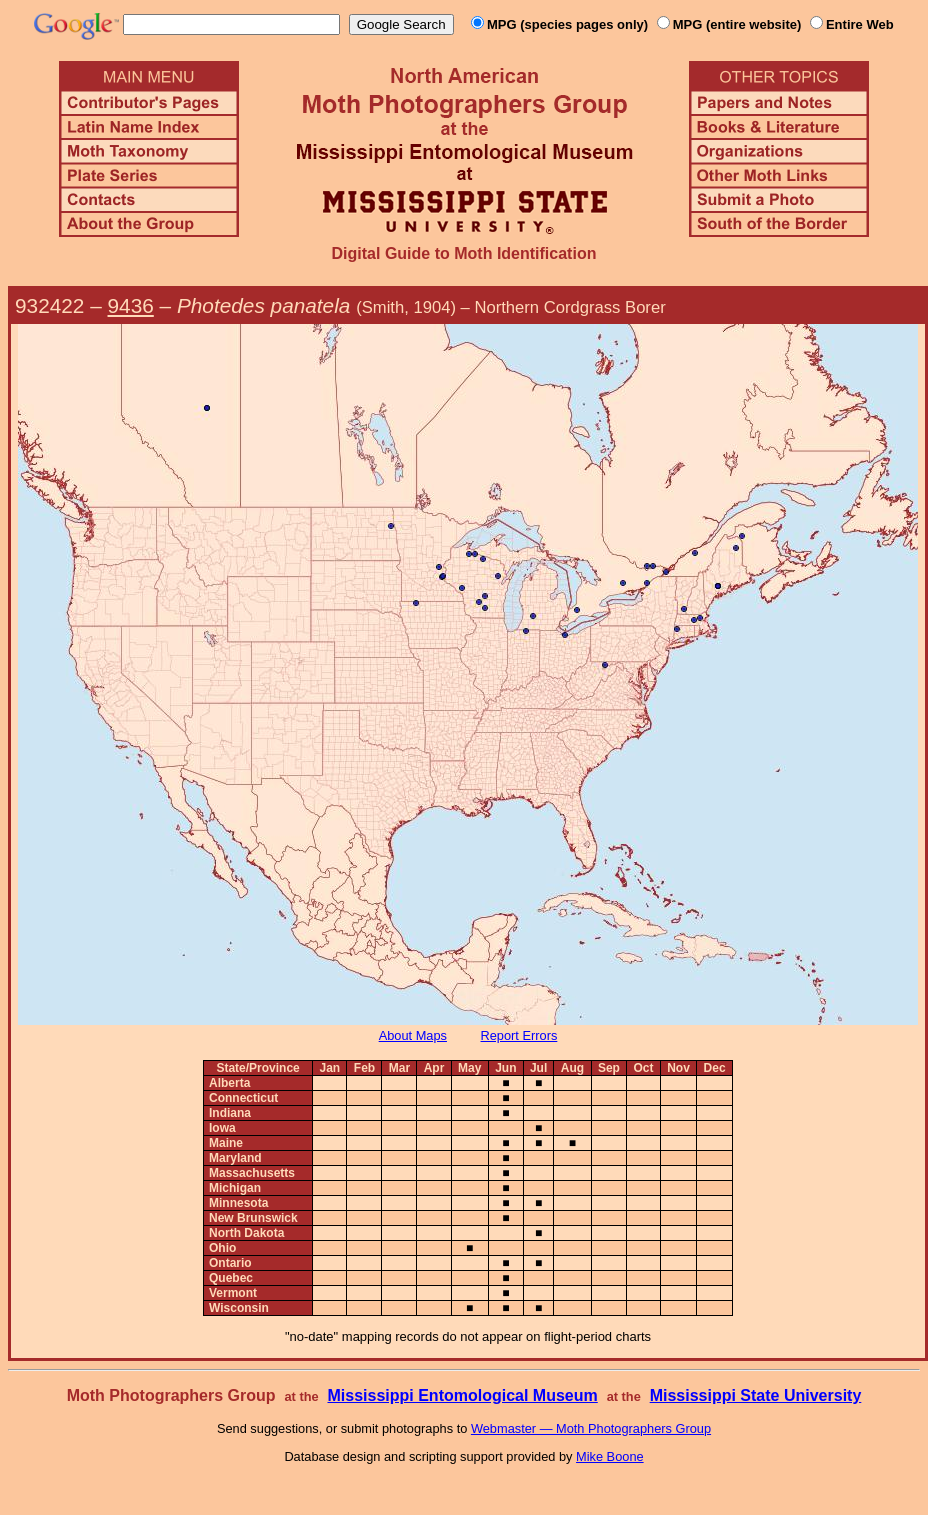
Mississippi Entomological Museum (462, 1395)
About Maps (413, 1035)
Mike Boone (610, 1456)
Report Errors (519, 1035)
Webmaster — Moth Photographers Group (591, 1428)
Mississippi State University (756, 1395)
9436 (131, 305)
